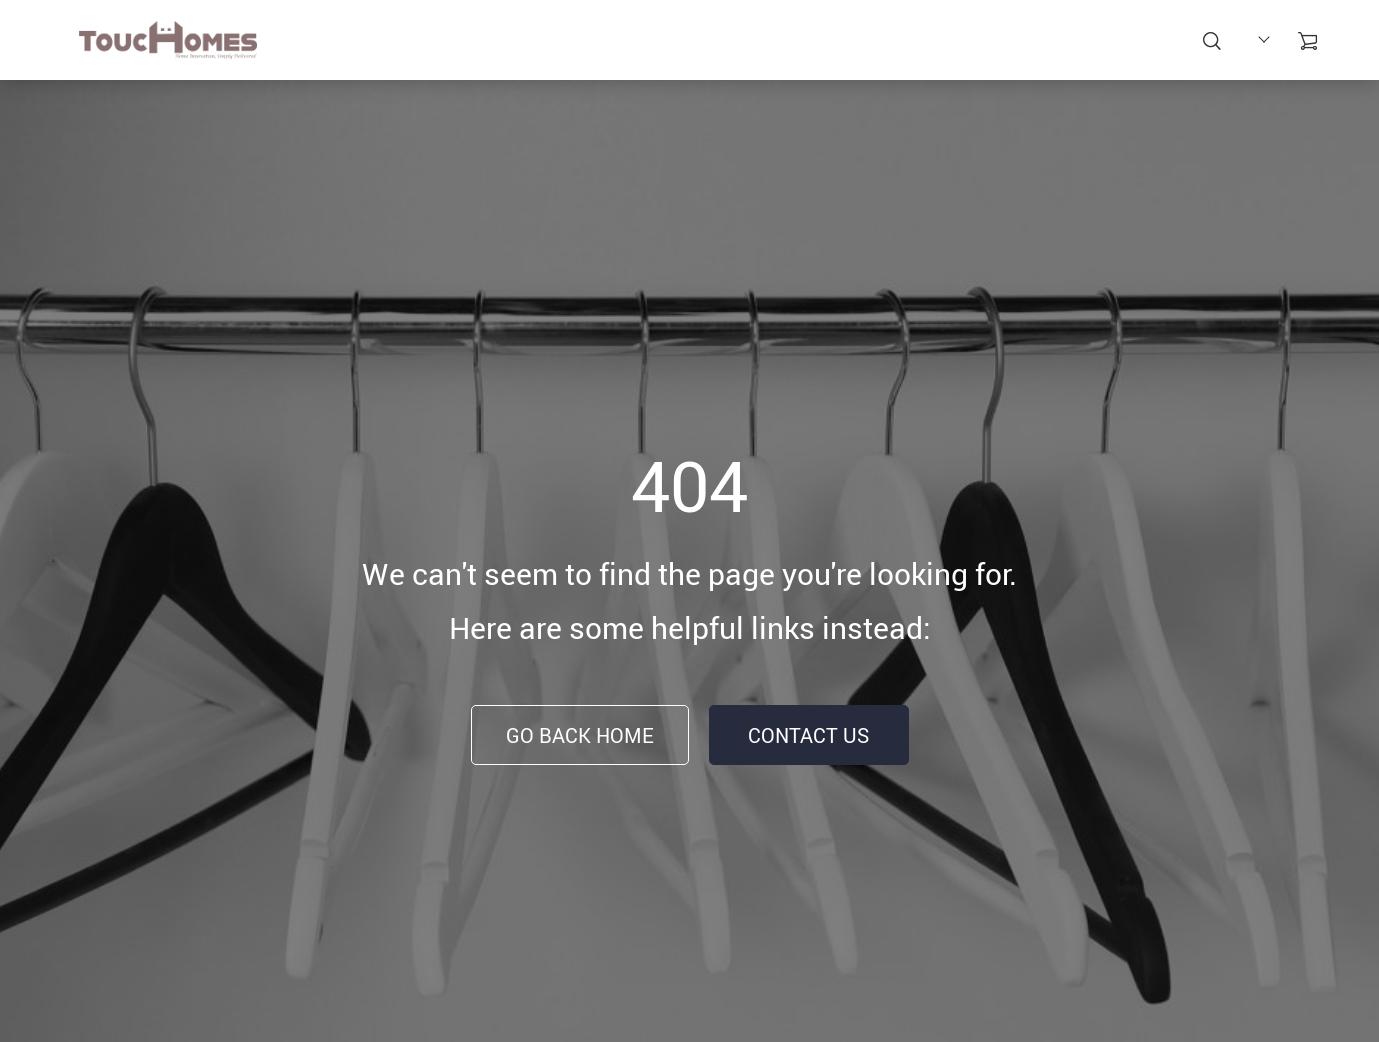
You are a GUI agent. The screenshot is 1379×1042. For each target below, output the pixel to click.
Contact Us (808, 735)
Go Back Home (580, 735)
